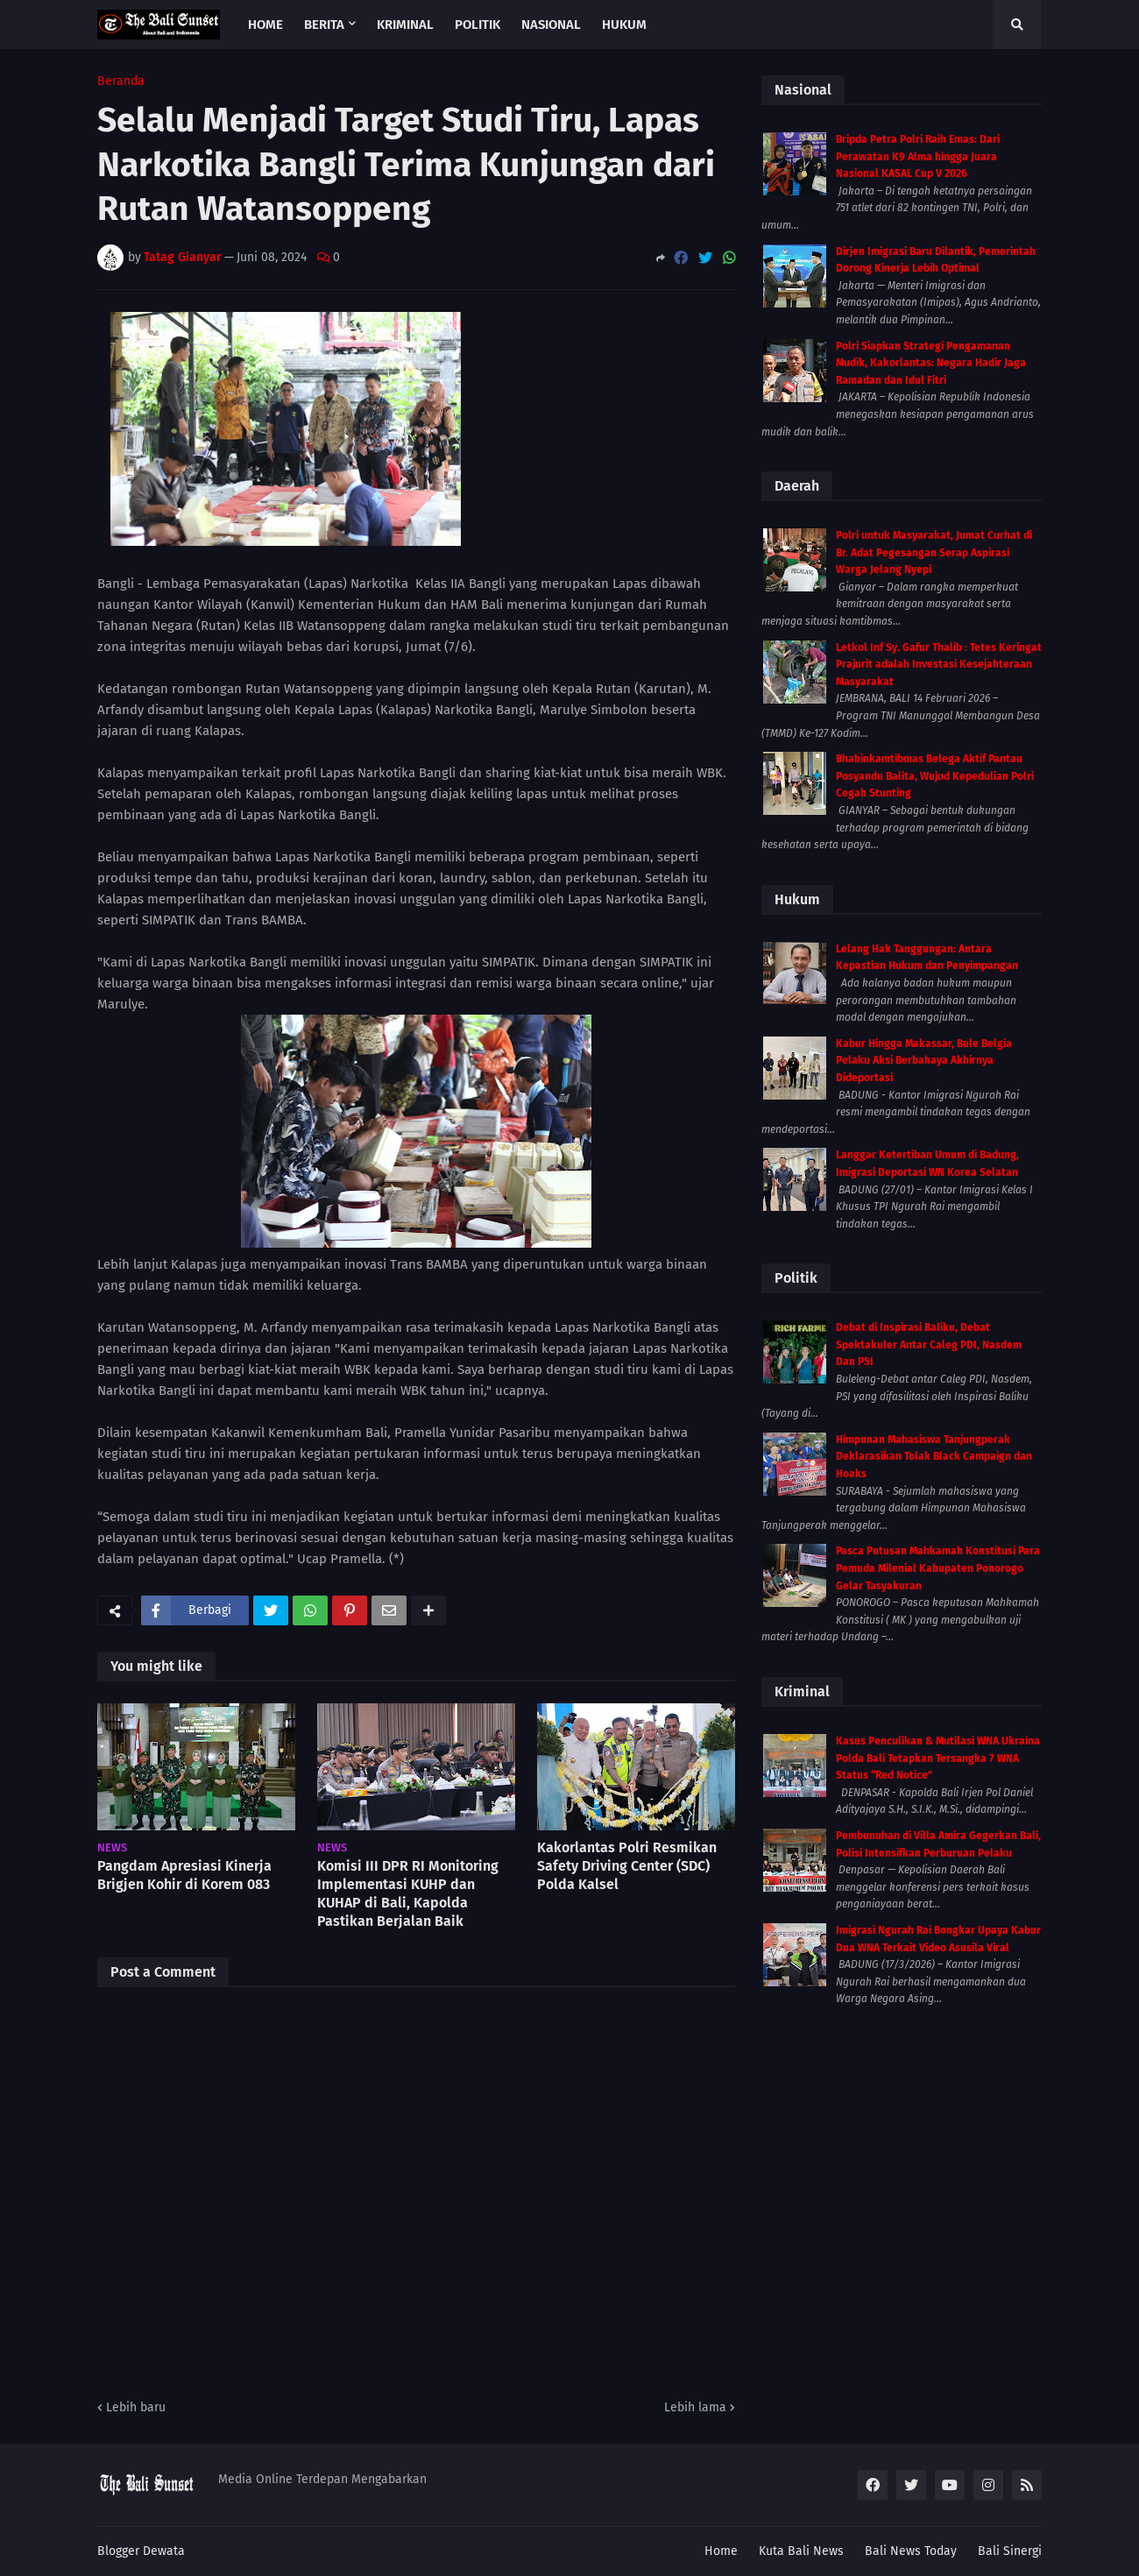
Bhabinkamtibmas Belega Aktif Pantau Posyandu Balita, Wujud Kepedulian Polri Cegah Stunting (935, 776)
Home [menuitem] (265, 24)
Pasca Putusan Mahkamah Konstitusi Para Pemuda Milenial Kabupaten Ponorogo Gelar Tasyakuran (938, 1568)
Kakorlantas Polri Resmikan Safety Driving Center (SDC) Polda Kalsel (627, 1866)
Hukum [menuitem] (624, 24)
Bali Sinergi (1010, 2551)
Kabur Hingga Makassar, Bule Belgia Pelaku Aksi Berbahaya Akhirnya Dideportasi (924, 1060)
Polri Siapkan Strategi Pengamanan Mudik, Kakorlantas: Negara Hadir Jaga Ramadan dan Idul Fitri (931, 363)
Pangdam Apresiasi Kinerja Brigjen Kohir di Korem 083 (184, 1875)
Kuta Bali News (801, 2551)
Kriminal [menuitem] (405, 24)
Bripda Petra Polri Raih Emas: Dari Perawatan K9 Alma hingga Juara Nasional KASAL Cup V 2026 (918, 156)
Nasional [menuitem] (551, 24)
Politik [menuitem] (477, 24)
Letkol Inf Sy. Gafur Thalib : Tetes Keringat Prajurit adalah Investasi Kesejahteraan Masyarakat (939, 664)
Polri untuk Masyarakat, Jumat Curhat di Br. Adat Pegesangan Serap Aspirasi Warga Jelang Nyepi (934, 552)
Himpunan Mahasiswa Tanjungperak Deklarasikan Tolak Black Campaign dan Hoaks (934, 1456)
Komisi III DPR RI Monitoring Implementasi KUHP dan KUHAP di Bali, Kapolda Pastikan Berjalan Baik (408, 1893)
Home (721, 2551)
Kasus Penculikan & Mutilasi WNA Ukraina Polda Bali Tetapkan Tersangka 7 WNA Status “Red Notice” (938, 1758)
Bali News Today (911, 2551)
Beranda (121, 81)
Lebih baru (136, 2407)
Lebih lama (695, 2407)
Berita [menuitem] (324, 24)
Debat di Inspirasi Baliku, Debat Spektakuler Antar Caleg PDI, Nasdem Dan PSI (929, 1344)
